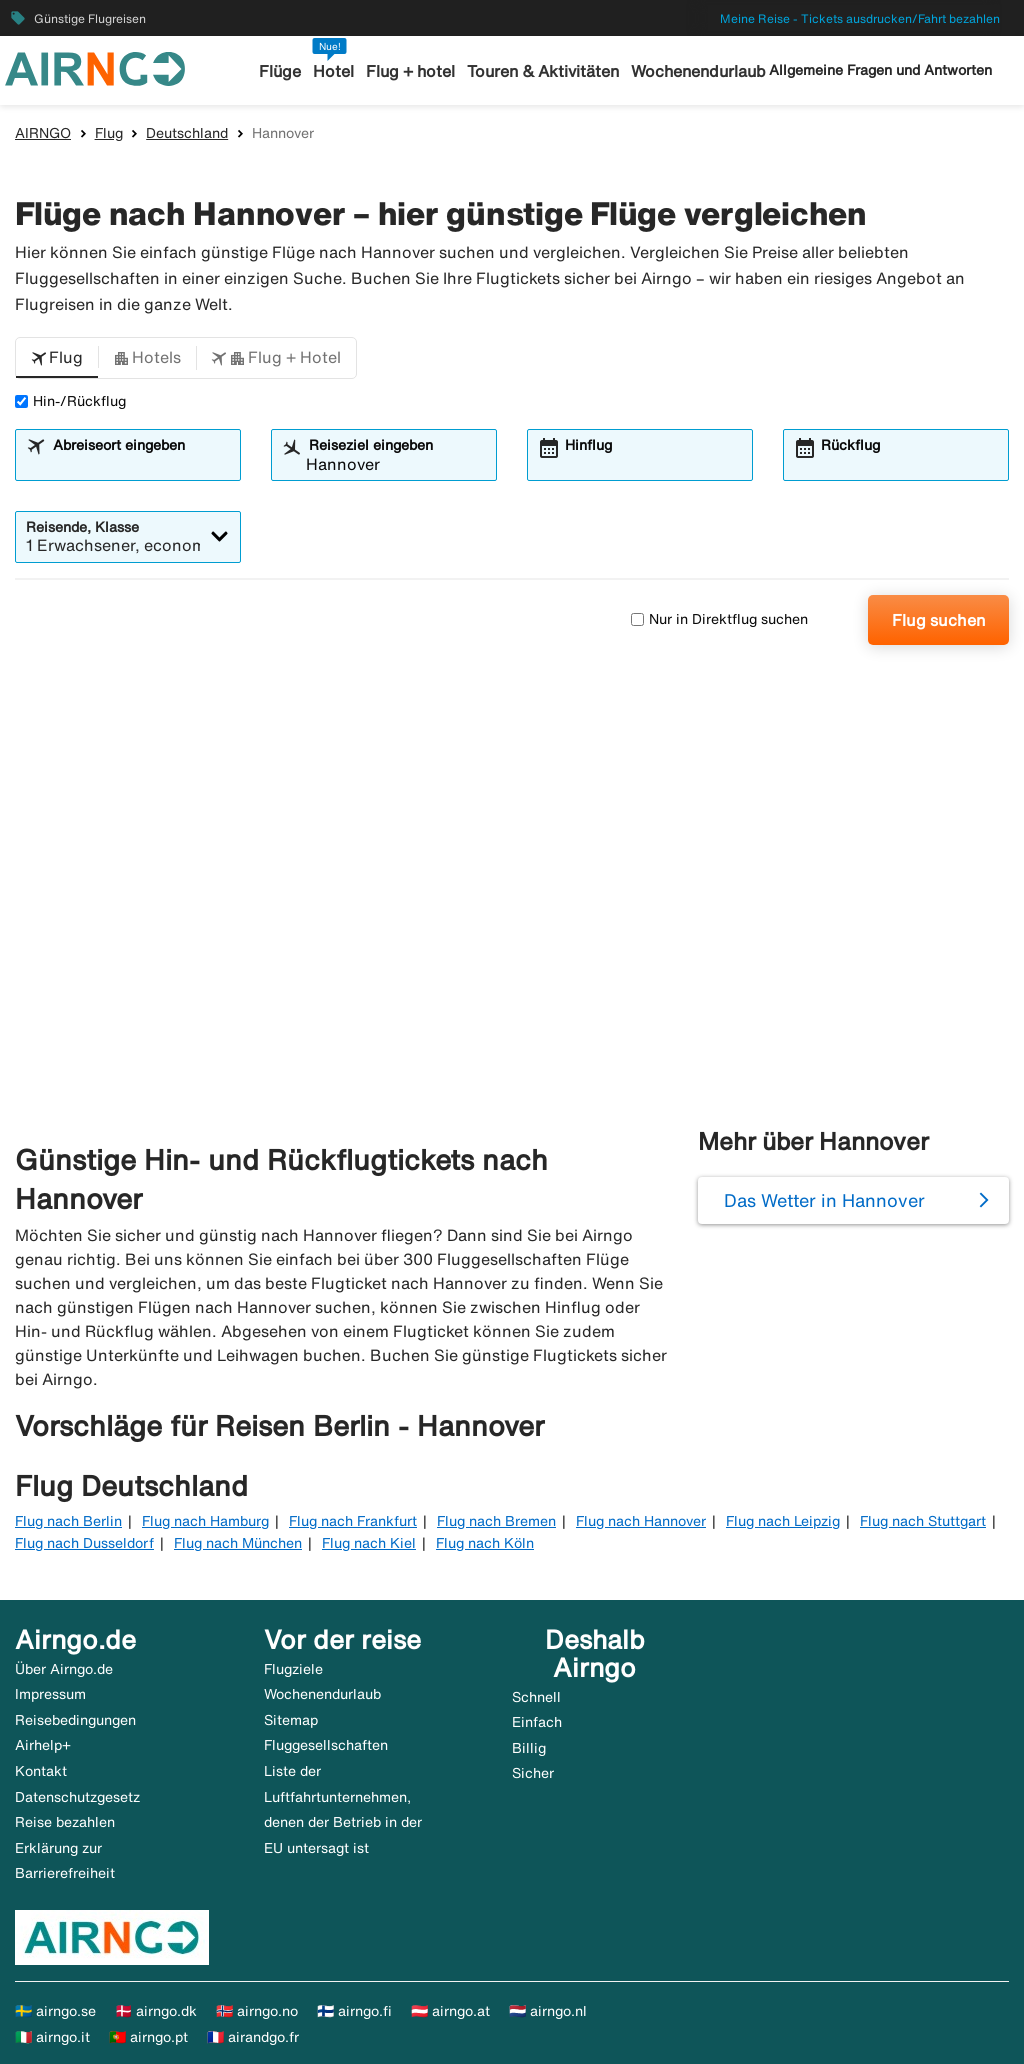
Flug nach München (238, 1543)
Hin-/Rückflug (70, 401)
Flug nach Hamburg (205, 1521)
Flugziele (293, 1669)
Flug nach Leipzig (783, 1521)
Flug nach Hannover (641, 1521)
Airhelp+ (43, 1745)
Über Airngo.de (64, 1669)
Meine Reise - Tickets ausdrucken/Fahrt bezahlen (860, 18)
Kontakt (41, 1771)
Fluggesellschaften (326, 1745)
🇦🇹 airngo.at (450, 2011)
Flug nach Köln (485, 1543)
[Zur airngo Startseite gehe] (95, 67)
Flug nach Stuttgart (923, 1521)
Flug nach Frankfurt (353, 1521)
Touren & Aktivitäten (540, 71)
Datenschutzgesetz (77, 1797)
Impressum (50, 1694)
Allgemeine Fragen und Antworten (880, 70)
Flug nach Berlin (68, 1521)
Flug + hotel (412, 71)
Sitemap (291, 1720)
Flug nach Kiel (369, 1543)
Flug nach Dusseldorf (84, 1543)
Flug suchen (939, 620)
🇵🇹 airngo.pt (148, 2037)
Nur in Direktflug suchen (719, 619)
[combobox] (140, 464)
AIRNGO (43, 133)
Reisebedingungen (75, 1720)
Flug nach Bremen (496, 1521)
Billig (529, 1748)
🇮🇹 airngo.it (52, 2037)
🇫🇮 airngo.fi (354, 2011)
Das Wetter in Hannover (824, 1200)
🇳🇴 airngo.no (257, 2011)
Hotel (339, 71)
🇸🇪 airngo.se (55, 2011)
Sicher (533, 1773)
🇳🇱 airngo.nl (548, 2011)
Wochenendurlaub (691, 71)
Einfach (537, 1722)
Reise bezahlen (65, 1822)
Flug (109, 133)
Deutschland (187, 133)
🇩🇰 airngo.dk (156, 2011)
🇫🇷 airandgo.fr (253, 2037)
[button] (57, 358)
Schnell (536, 1697)
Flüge (288, 71)
